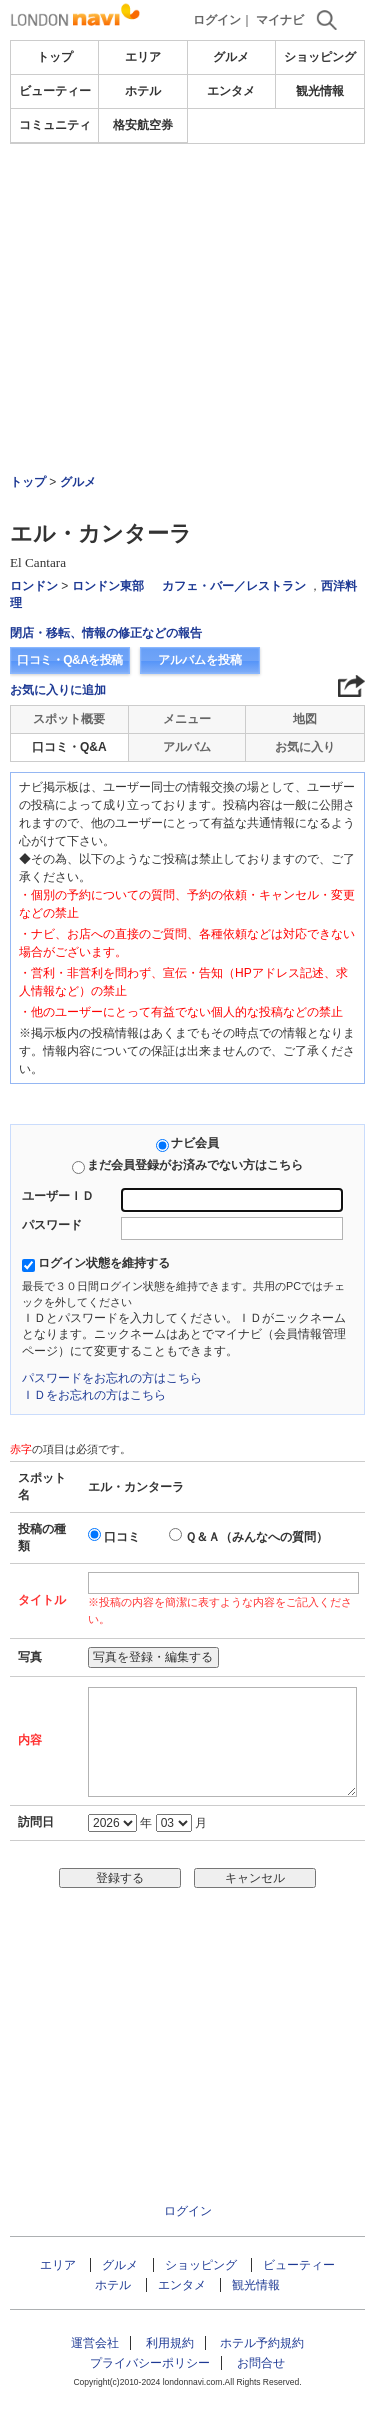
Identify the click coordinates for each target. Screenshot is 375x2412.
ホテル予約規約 (262, 2343)
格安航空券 (143, 125)
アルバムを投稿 (200, 660)
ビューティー (55, 91)
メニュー (187, 719)
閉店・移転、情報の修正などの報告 (106, 633)
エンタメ (231, 91)
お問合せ (261, 2363)
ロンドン (34, 586)
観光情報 (320, 91)
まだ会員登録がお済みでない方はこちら (195, 1165)
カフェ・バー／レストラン (234, 586)
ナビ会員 (195, 1143)
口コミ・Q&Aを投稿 (70, 660)
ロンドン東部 (108, 586)
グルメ (231, 57)
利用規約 (170, 2343)
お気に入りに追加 (58, 690)
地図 (305, 719)
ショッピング (320, 57)
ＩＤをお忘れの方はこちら (94, 1395)
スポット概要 (69, 719)
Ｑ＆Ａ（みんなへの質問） (256, 1537)
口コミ (122, 1537)
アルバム (187, 747)
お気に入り (305, 747)
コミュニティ (55, 125)
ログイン (217, 20)
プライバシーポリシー (150, 2363)
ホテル (143, 91)
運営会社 (95, 2343)
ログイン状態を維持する (104, 1263)
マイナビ (280, 20)
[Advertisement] (187, 254)
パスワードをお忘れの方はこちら (112, 1378)
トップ (55, 57)
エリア (143, 57)
